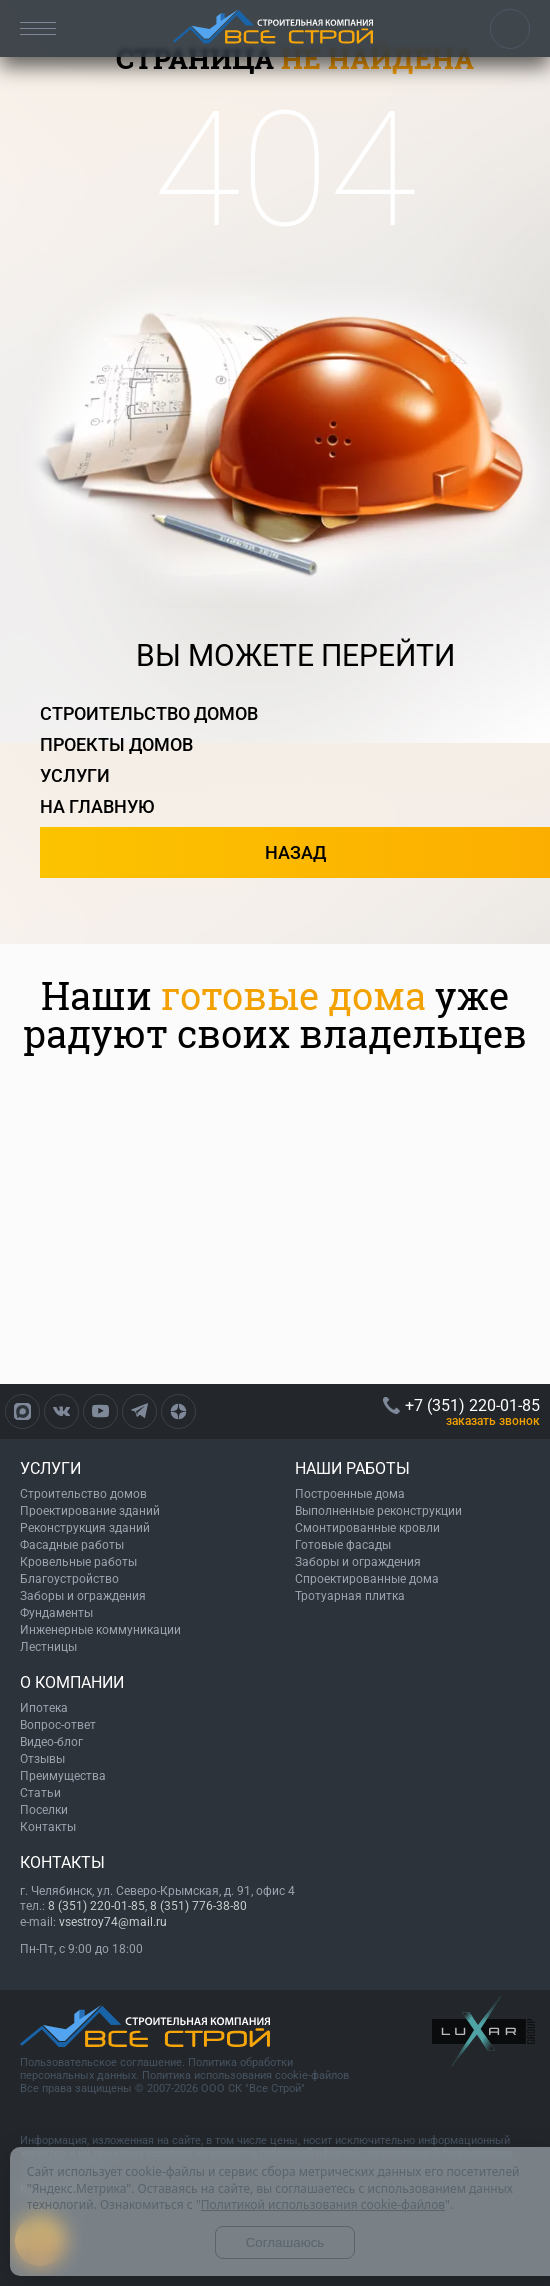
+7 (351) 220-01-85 (510, 29)
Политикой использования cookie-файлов (323, 2204)
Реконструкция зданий (85, 1528)
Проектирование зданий (90, 1511)
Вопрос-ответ (58, 1725)
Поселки (44, 1810)
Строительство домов (83, 1494)
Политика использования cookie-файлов (245, 2075)
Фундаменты (56, 1613)
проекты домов (116, 744)
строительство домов (149, 713)
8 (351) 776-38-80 (198, 1906)
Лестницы (48, 1647)
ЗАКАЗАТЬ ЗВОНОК (493, 1421)
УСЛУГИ (50, 1468)
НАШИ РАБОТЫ (352, 1468)
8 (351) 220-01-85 (96, 1906)
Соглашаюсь (285, 2242)
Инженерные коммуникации (100, 1630)
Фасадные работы (72, 1545)
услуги (75, 775)
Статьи (40, 1793)
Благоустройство (69, 1579)
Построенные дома (350, 1494)
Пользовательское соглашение (101, 2062)
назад (295, 852)
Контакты (48, 1827)
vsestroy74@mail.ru (113, 1922)
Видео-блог (51, 1742)
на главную (97, 806)
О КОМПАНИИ (72, 1682)
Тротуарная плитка (350, 1596)
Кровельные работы (78, 1562)
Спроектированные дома (367, 1579)
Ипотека (44, 1708)
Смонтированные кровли (367, 1528)
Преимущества (63, 1776)
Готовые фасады (343, 1545)
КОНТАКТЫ (62, 1862)
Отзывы (42, 1759)
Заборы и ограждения (83, 1596)
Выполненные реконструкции (378, 1511)
